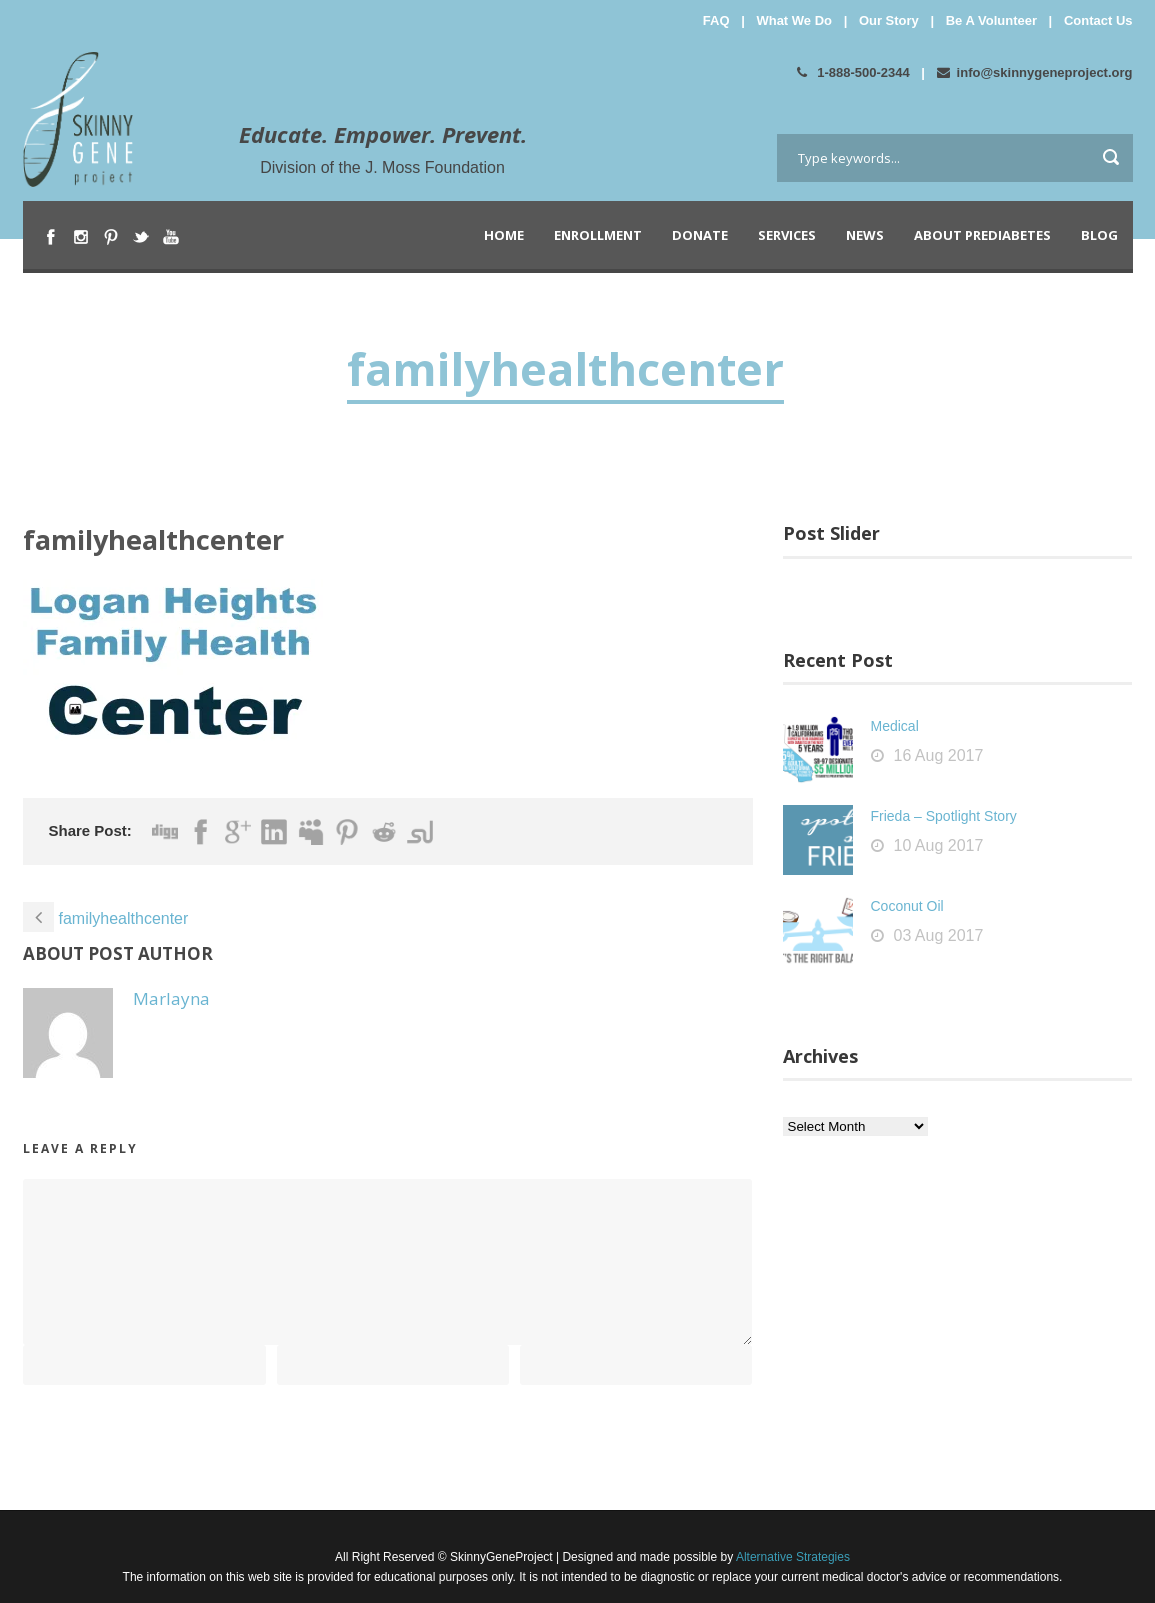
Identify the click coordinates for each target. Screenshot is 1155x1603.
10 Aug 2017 (939, 845)
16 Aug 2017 (939, 755)
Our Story (889, 20)
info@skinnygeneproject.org (1035, 72)
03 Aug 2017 (939, 935)
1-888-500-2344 (853, 72)
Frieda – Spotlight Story (944, 816)
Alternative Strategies (791, 1557)
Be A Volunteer (991, 20)
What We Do (794, 20)
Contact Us (1098, 20)
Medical (895, 726)
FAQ (716, 20)
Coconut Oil (907, 906)
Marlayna (171, 998)
